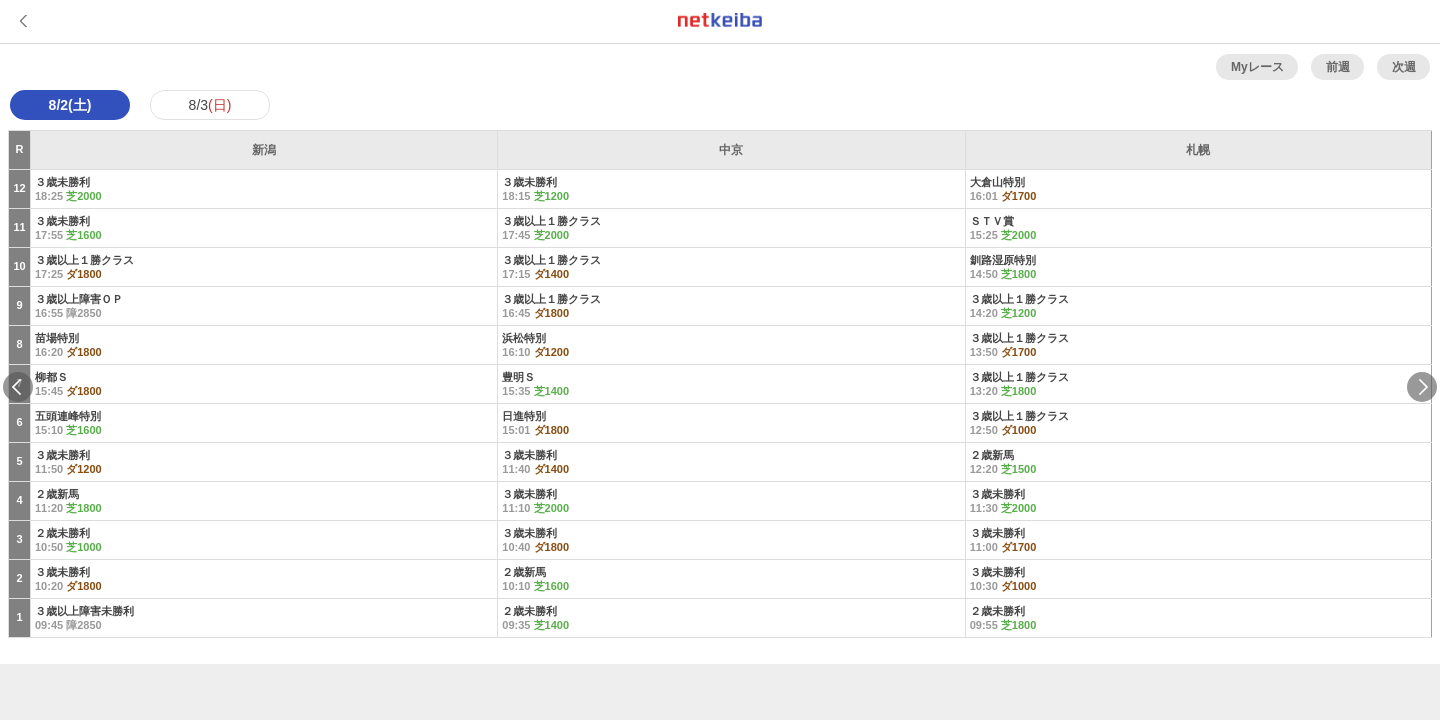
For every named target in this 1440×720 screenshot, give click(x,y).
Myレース (1257, 67)
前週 (1338, 67)
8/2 (70, 105)
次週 (1404, 67)
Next (1422, 387)
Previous (18, 387)
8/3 (210, 105)
